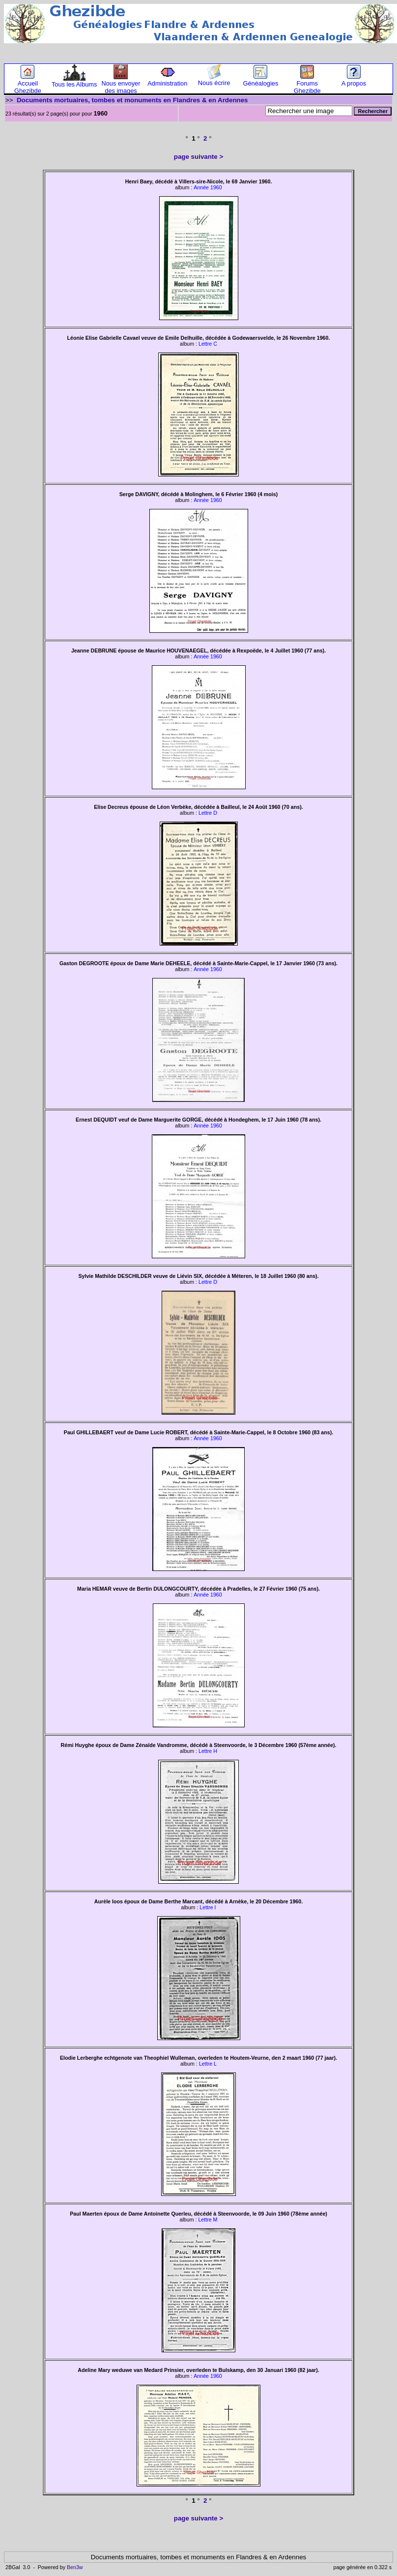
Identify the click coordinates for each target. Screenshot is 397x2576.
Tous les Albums (74, 81)
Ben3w (75, 2567)
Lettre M (207, 2219)
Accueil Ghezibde (27, 84)
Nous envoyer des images (121, 84)
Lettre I (207, 1907)
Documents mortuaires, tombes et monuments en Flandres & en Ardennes (132, 100)
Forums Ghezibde (307, 84)
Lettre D (207, 813)
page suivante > (198, 156)
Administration (167, 80)
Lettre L (208, 2064)
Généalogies (260, 80)
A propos (354, 80)
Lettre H (207, 1751)
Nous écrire (214, 80)
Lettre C (207, 344)
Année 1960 (208, 187)
